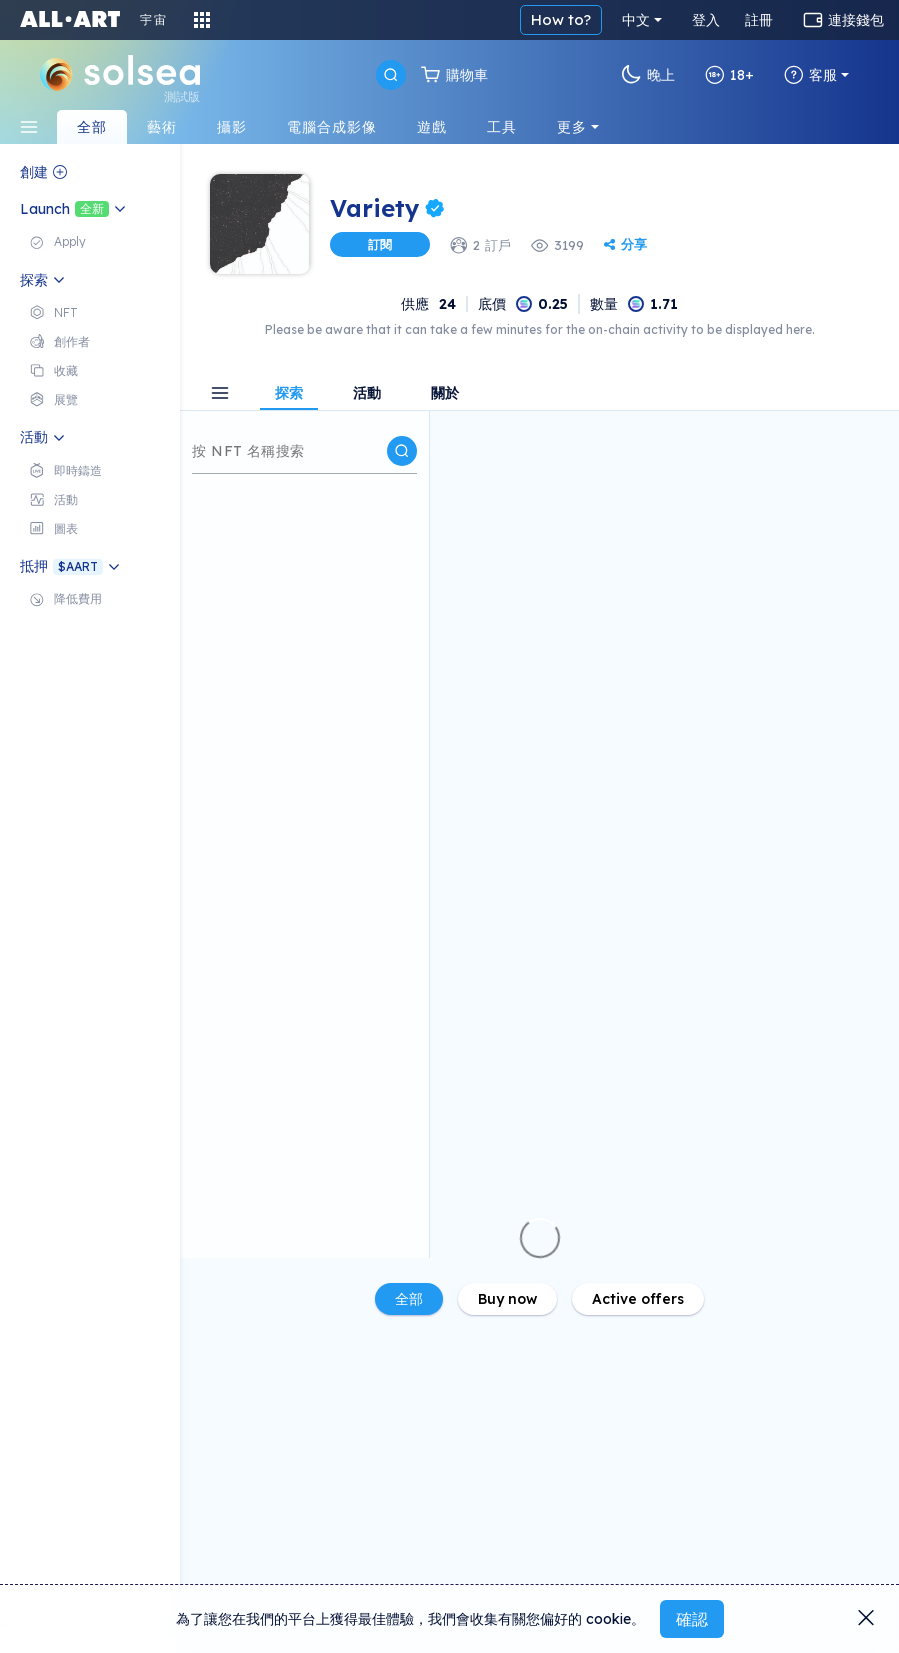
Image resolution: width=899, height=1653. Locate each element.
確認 (692, 1619)
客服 (810, 75)
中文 (636, 20)
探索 (289, 394)
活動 (367, 394)
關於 (445, 394)
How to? (561, 19)
